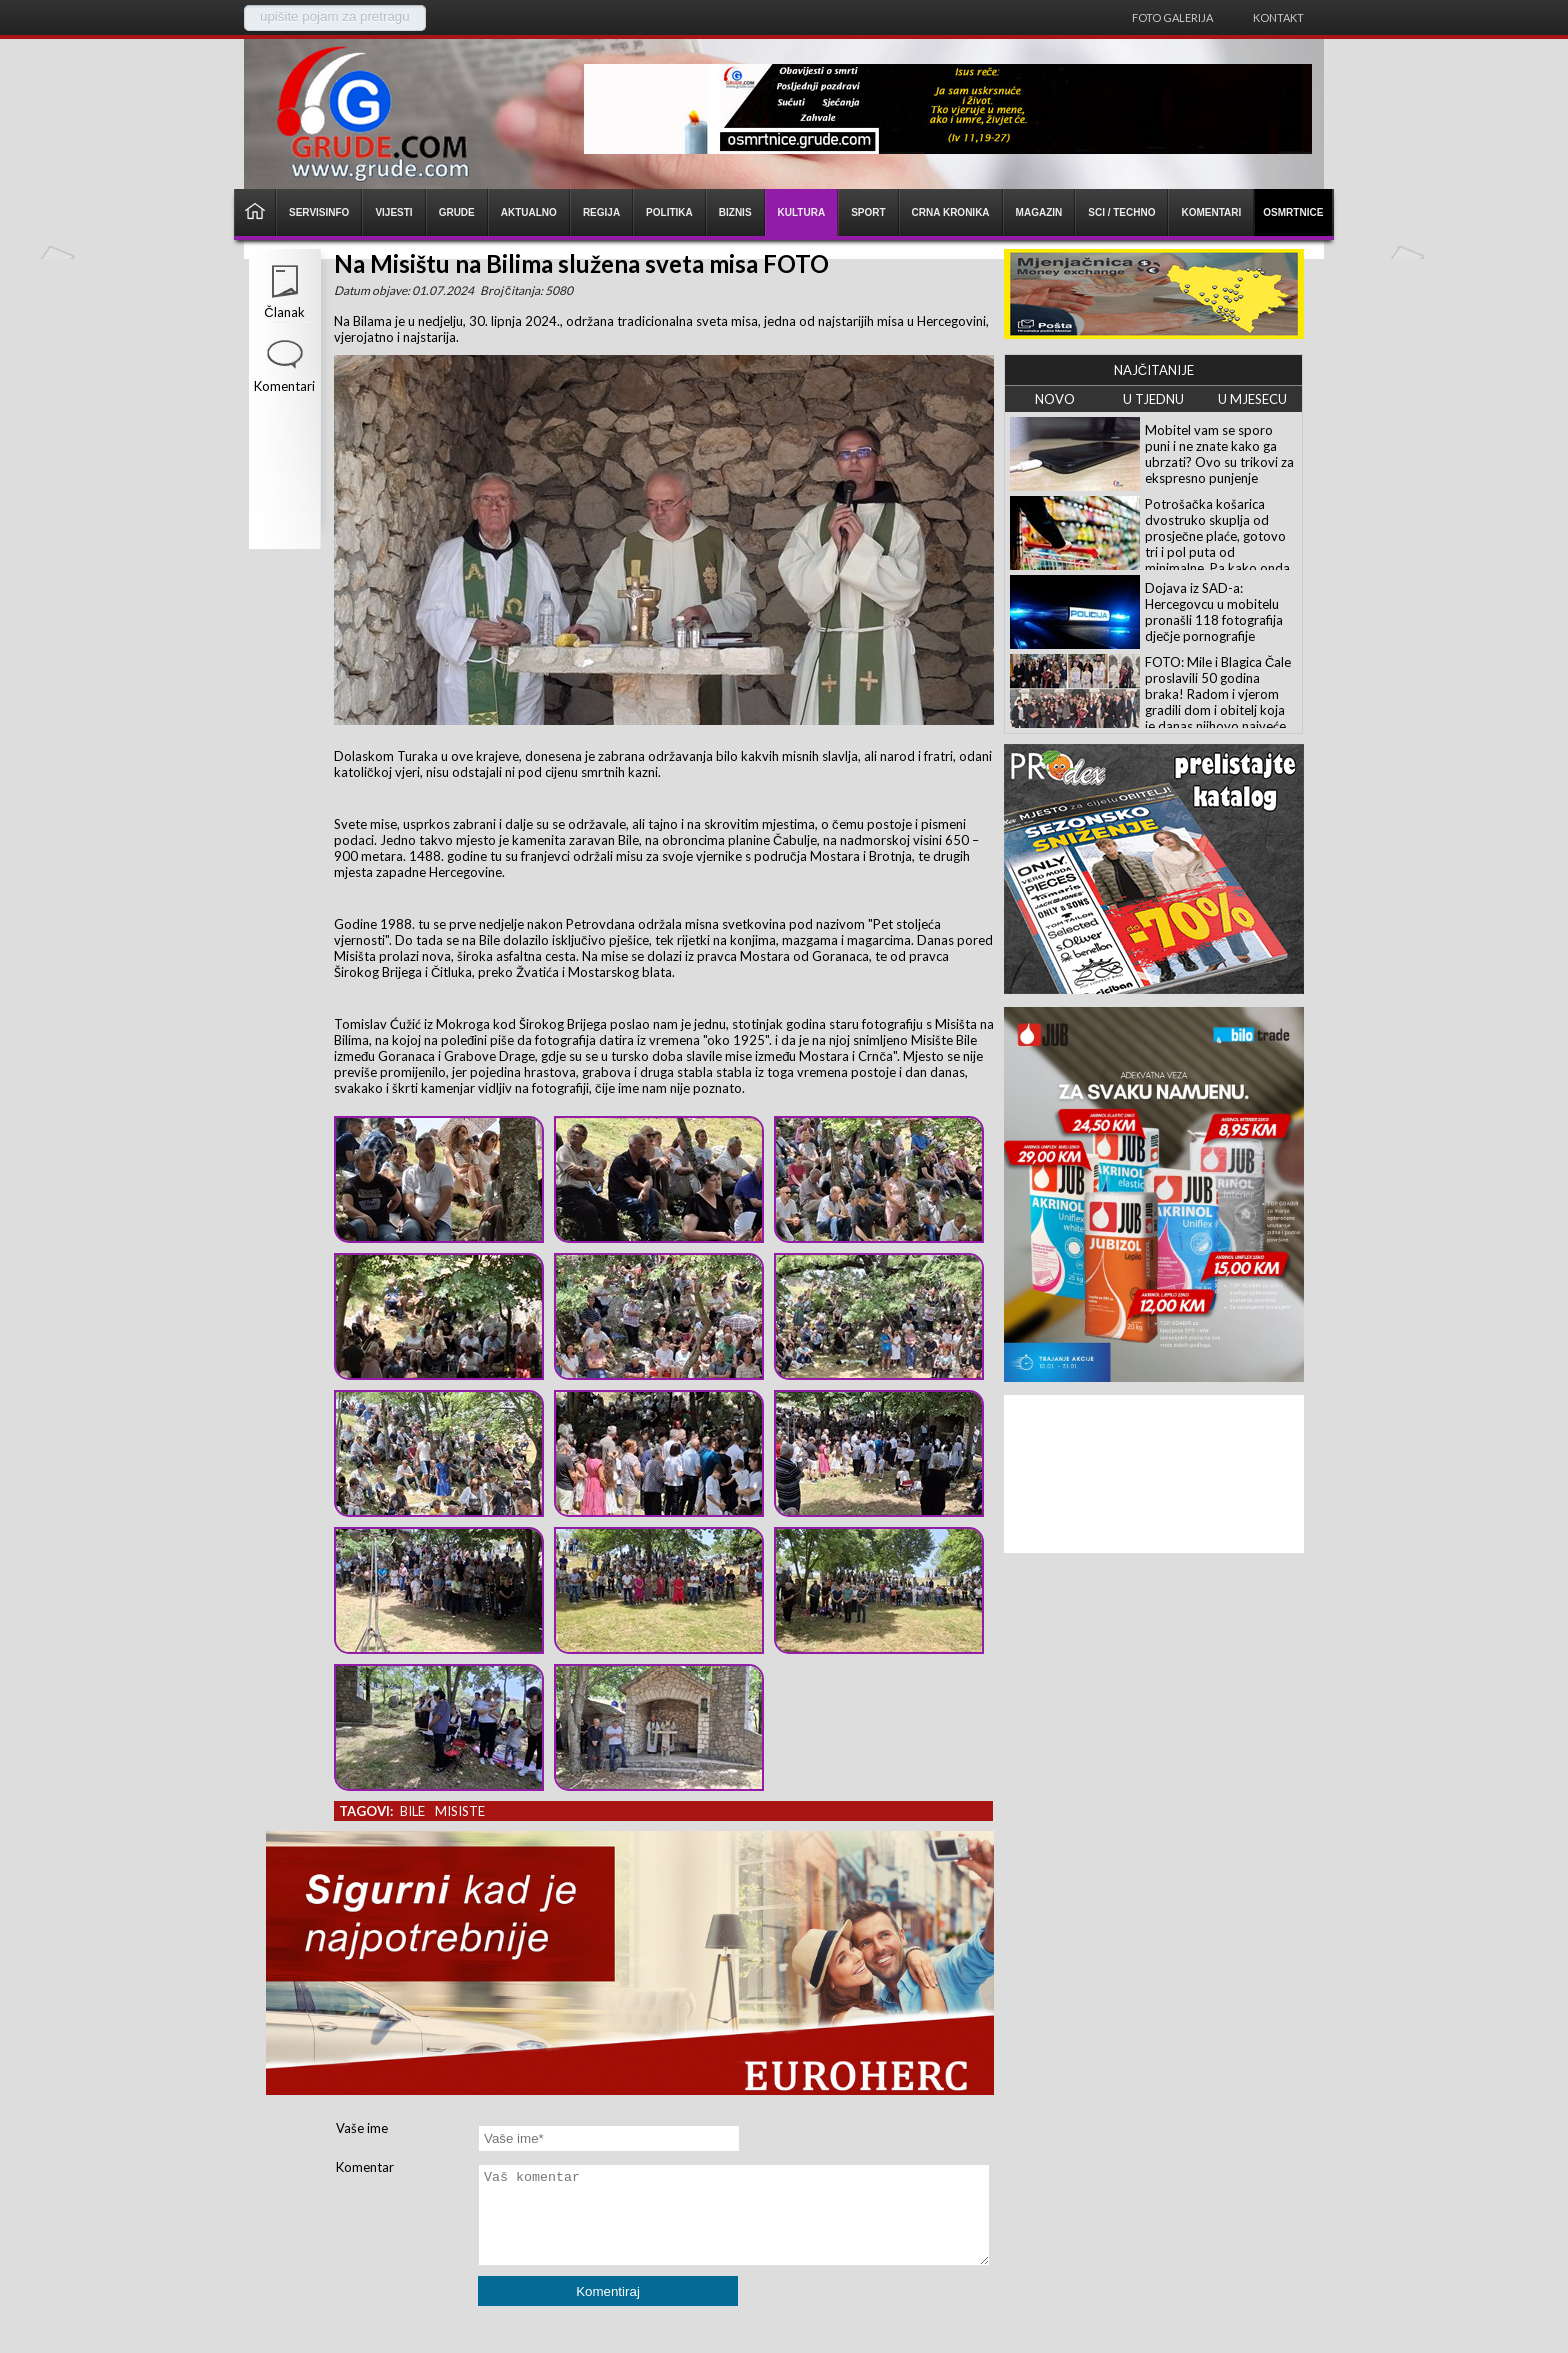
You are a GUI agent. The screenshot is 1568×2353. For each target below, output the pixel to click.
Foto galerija (1172, 17)
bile (412, 1811)
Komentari (284, 386)
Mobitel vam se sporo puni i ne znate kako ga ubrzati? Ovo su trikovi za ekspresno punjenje (1219, 454)
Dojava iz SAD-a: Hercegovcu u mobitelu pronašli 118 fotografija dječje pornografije (1214, 612)
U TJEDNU (1153, 399)
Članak (284, 312)
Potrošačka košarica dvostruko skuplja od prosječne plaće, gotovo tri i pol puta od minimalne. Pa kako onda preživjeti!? (1217, 544)
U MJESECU (1252, 399)
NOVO (1055, 399)
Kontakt (1278, 17)
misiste (460, 1811)
